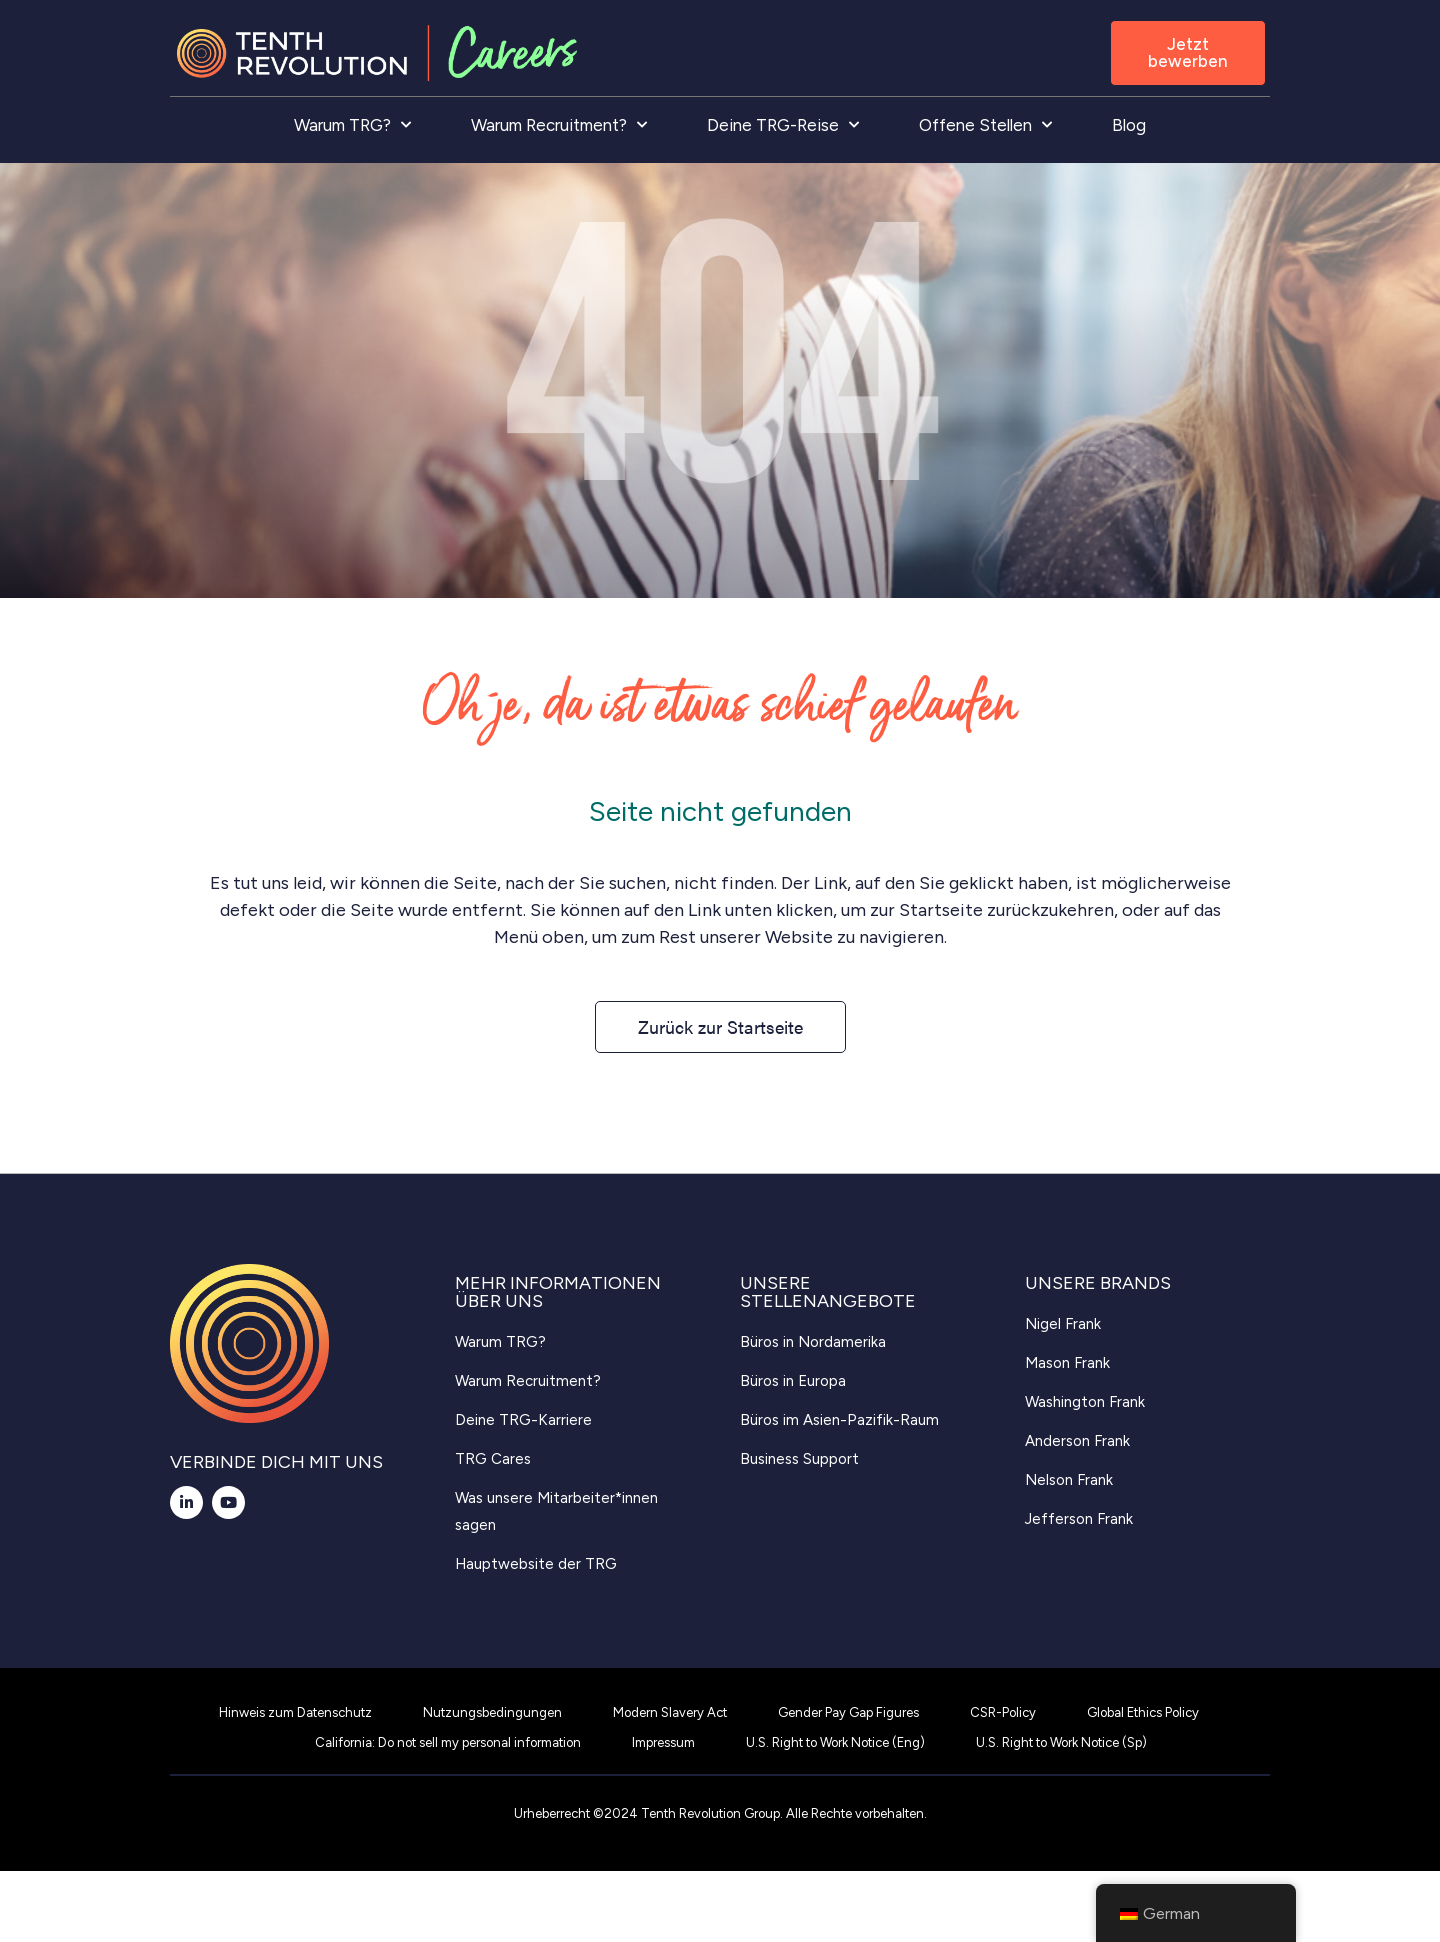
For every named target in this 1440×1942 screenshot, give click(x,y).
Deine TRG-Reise (783, 125)
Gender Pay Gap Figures (848, 1712)
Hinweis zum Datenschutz (295, 1712)
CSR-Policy (1003, 1712)
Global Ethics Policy (1143, 1712)
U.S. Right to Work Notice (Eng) (835, 1742)
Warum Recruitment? (559, 125)
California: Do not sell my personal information (448, 1742)
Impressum (663, 1742)
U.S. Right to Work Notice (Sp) (1061, 1742)
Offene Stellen (985, 125)
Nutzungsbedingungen (492, 1712)
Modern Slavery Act (670, 1712)
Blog (1129, 125)
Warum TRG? (352, 125)
